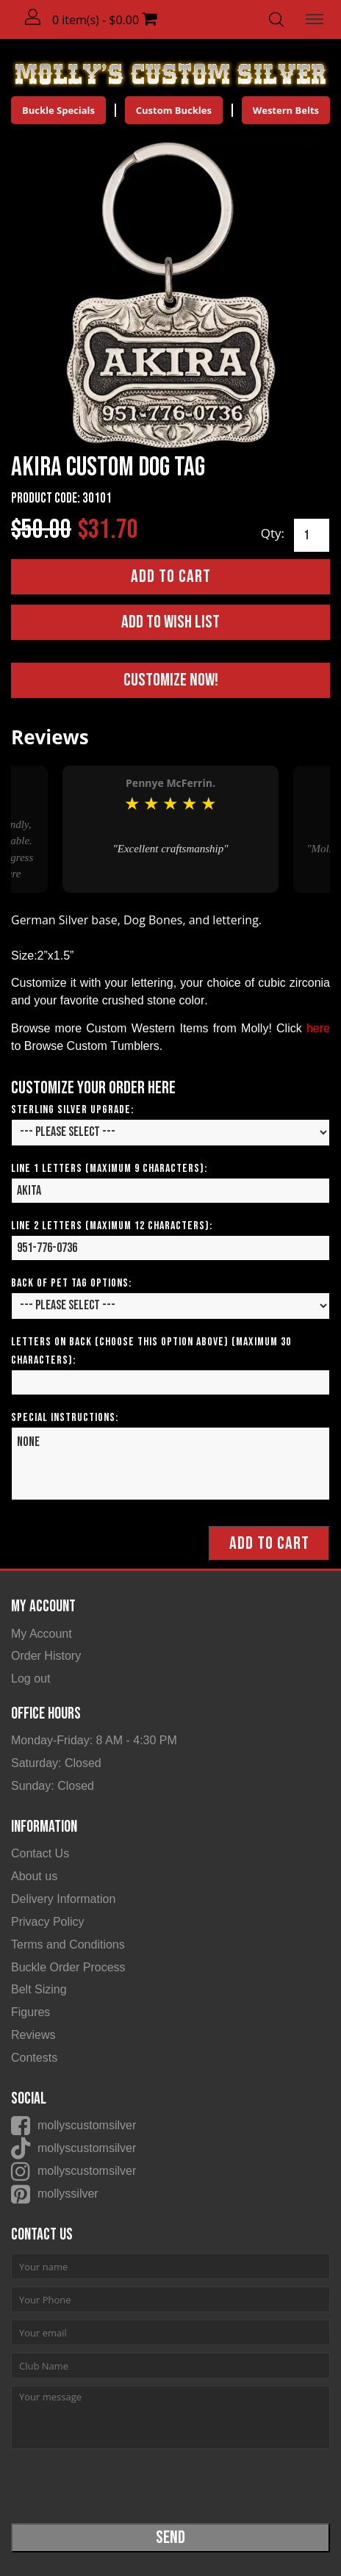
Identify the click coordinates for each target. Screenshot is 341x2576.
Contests (34, 2057)
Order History (46, 1655)
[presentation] (122, 2485)
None (170, 1463)
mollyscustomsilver (86, 2125)
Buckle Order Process (68, 1967)
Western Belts (286, 110)
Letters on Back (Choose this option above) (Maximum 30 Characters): (151, 1351)
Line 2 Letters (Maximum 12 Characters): (111, 1226)
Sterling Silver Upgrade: (72, 1110)
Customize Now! (170, 680)
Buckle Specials (58, 110)
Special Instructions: (64, 1418)
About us (34, 1876)
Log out (30, 1678)
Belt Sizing (39, 1989)
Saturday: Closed (56, 1763)
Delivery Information (63, 1899)
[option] (170, 829)
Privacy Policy (48, 1921)
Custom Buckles (174, 110)
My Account (41, 1633)
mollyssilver (67, 2193)
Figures (30, 2012)
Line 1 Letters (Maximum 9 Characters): (109, 1169)
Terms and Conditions (68, 1944)
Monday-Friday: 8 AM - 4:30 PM (94, 1740)
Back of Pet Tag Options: (71, 1283)
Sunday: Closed (52, 1786)
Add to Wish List (170, 622)
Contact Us (40, 1853)
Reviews (33, 2035)
